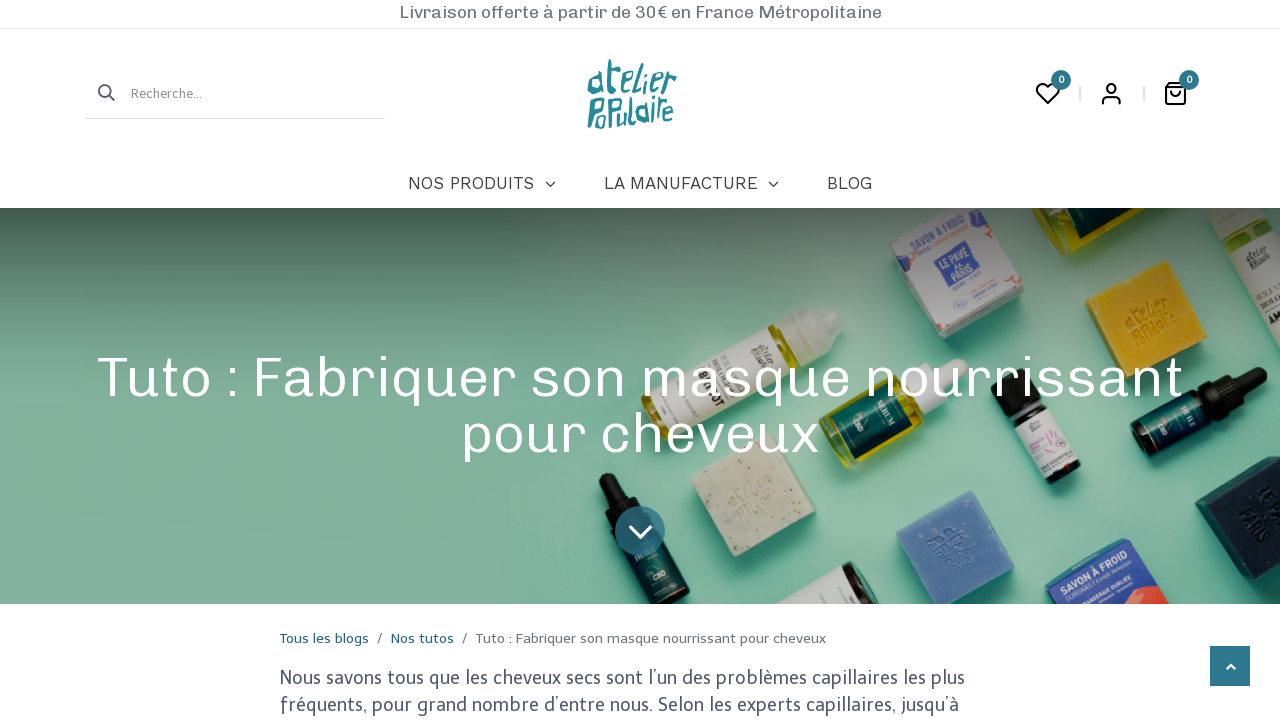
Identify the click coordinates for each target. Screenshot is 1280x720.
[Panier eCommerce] (1175, 94)
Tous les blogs (324, 638)
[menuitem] (481, 184)
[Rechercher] (100, 94)
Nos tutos (422, 638)
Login (1111, 94)
